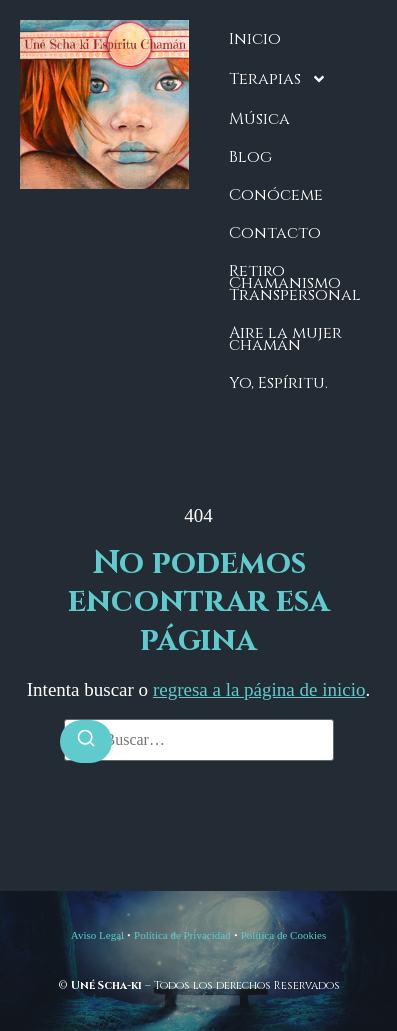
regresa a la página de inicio (259, 689)
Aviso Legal (97, 935)
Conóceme (276, 195)
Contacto (275, 233)
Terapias (278, 79)
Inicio (255, 39)
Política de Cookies (284, 935)
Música (259, 119)
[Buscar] (86, 741)
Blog (250, 157)
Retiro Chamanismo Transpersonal (295, 283)
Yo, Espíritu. (278, 383)
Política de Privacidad (182, 935)
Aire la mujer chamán (285, 339)
